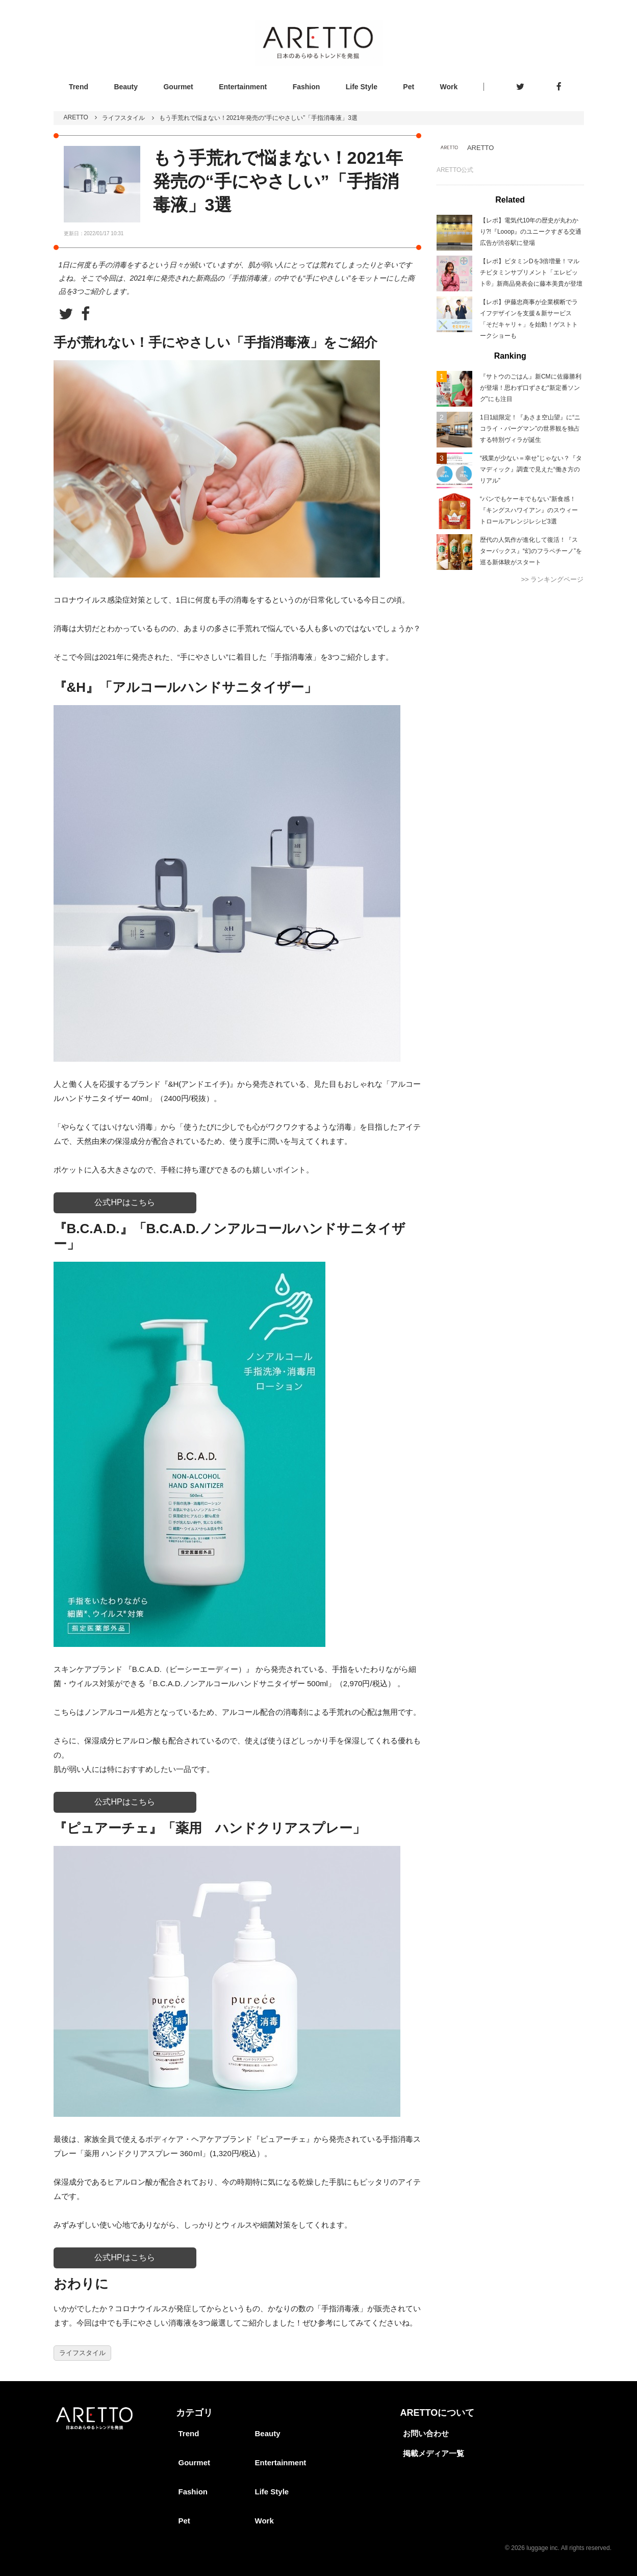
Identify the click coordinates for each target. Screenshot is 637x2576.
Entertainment (243, 87)
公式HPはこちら (124, 1202)
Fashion (306, 87)
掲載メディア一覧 (433, 2453)
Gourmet (178, 87)
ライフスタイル (123, 117)
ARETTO (76, 117)
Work (449, 87)
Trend (78, 87)
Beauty (126, 87)
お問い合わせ (426, 2433)
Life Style (361, 87)
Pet (408, 87)
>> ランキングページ (552, 579)
